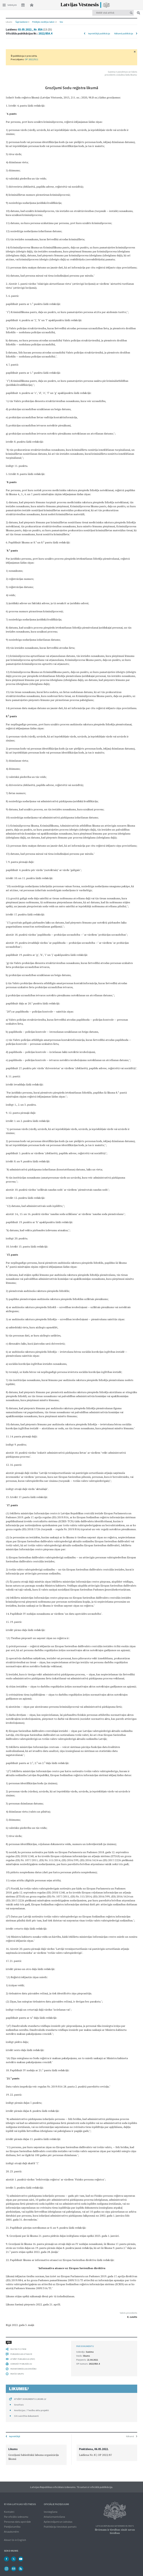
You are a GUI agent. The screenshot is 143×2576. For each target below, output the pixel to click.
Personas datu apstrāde (17, 2521)
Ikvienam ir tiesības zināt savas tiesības (115, 2531)
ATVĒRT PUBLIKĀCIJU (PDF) (22, 2359)
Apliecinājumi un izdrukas (58, 2521)
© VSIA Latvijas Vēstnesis (20, 2504)
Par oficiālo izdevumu (16, 2516)
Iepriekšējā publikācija (99, 33)
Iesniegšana (50, 2511)
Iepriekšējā (14, 2436)
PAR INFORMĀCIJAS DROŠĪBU (23, 2369)
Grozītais (19, 2404)
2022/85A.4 (45, 33)
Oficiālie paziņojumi (56, 2504)
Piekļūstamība (12, 2526)
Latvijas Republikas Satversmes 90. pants (115, 2526)
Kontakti (9, 2511)
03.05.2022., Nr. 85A (35, 29)
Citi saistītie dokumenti (26, 2415)
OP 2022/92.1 (31, 59)
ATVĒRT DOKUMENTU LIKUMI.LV (30, 2399)
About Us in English (15, 2540)
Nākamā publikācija (123, 33)
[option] (36, 2455)
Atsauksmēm (11, 2531)
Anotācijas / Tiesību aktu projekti (31, 2410)
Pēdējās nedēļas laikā (43, 21)
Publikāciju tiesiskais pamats (60, 2526)
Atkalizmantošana (54, 2516)
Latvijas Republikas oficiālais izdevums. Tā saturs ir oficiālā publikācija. (71, 2487)
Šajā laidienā (21, 21)
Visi (61, 21)
